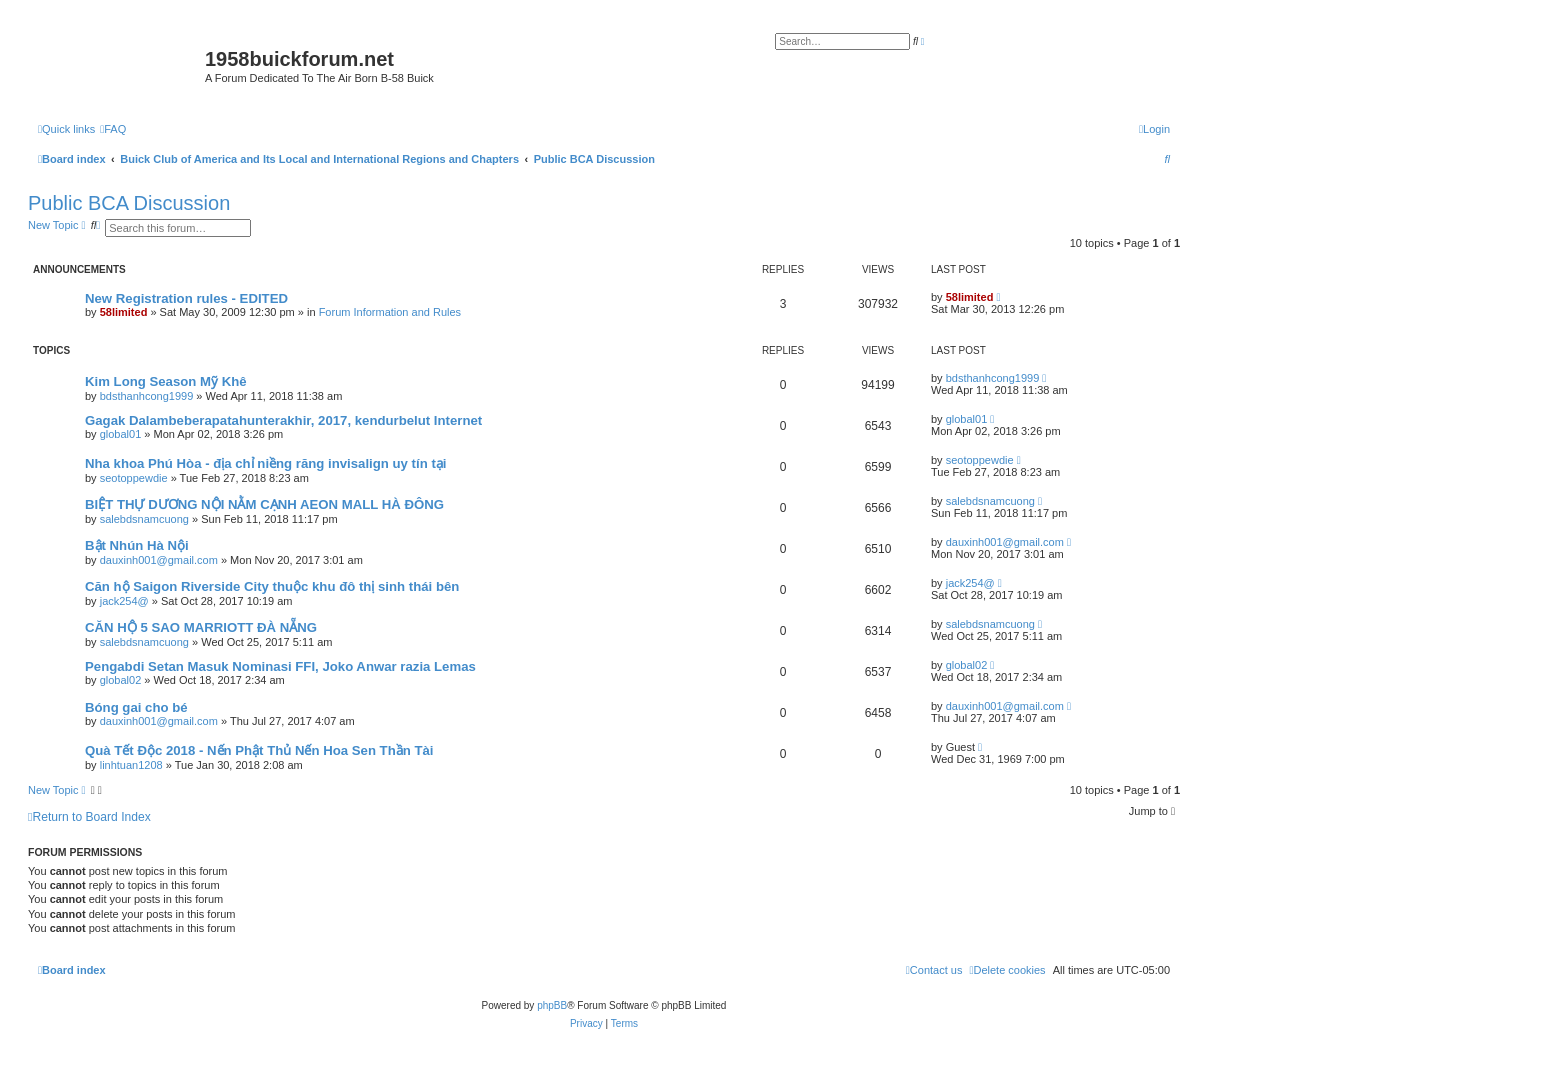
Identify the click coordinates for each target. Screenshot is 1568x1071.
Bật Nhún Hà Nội (137, 545)
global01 (121, 434)
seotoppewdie (134, 478)
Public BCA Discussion (129, 203)
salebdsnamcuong (144, 519)
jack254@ (124, 601)
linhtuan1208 (131, 765)
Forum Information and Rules (390, 312)
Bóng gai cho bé (136, 707)
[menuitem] (113, 129)
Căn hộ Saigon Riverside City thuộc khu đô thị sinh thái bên (272, 586)
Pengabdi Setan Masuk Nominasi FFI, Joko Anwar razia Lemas (280, 666)
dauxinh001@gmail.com (159, 560)
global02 (121, 680)
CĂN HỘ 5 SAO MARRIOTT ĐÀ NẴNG (201, 627)
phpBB (552, 1005)
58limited (124, 312)
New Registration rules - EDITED (186, 298)
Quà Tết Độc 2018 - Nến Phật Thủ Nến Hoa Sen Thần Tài (259, 750)
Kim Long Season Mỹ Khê (166, 381)
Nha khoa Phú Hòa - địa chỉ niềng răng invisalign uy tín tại (265, 463)
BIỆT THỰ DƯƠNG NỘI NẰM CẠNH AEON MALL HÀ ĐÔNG (264, 504)
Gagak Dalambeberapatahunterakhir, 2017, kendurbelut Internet (283, 420)
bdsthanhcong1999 (147, 396)
